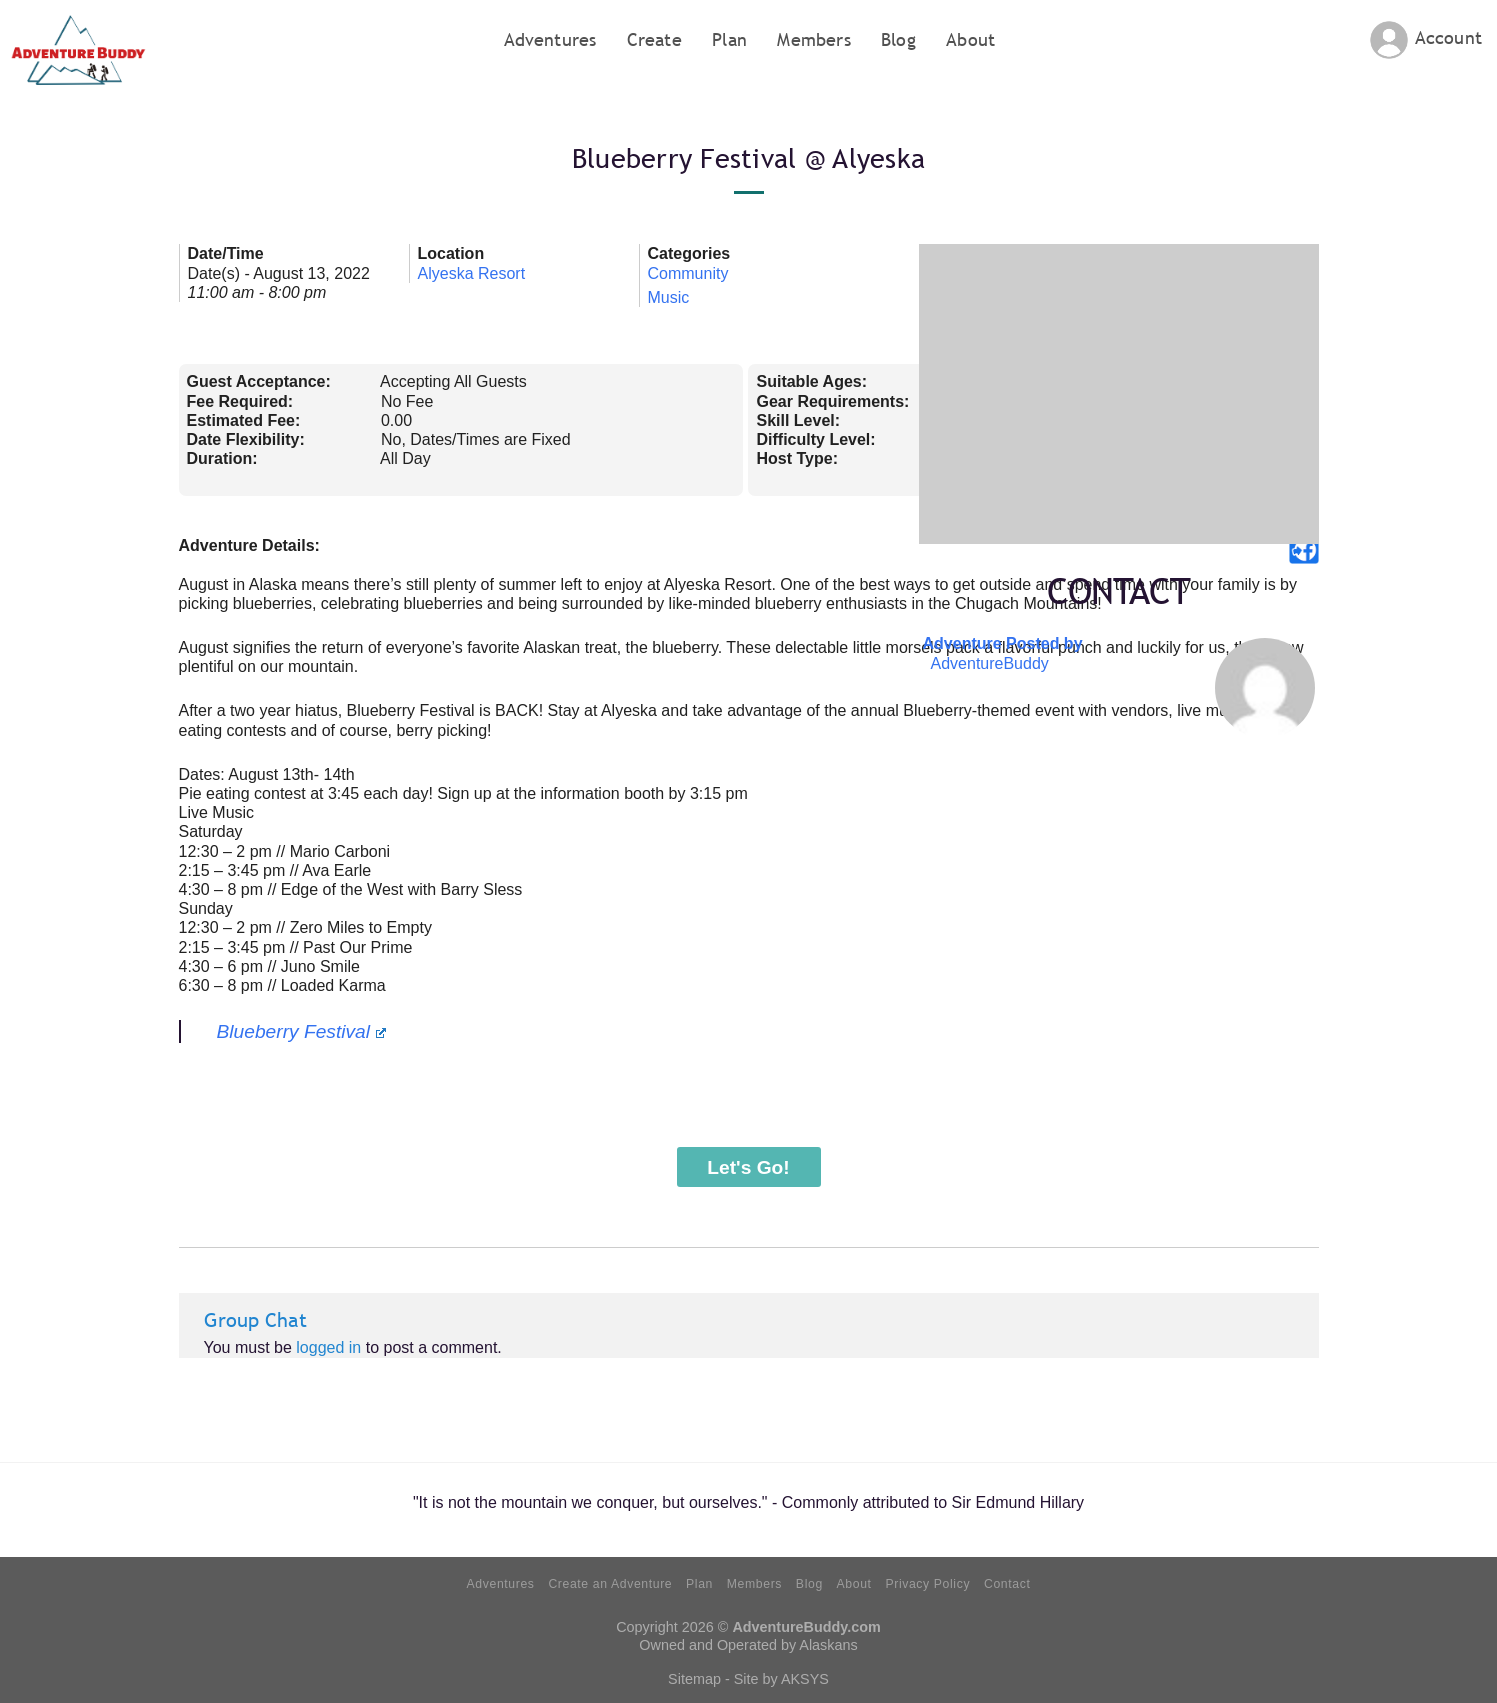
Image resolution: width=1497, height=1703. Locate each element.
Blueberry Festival (301, 1031)
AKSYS (805, 1679)
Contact (1007, 1584)
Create (654, 39)
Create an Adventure (610, 1584)
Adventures (550, 39)
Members (813, 39)
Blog (898, 39)
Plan (729, 39)
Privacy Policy (927, 1584)
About (970, 39)
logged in (328, 1347)
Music (669, 297)
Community (688, 273)
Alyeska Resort (472, 273)
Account (1448, 37)
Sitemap (694, 1679)
